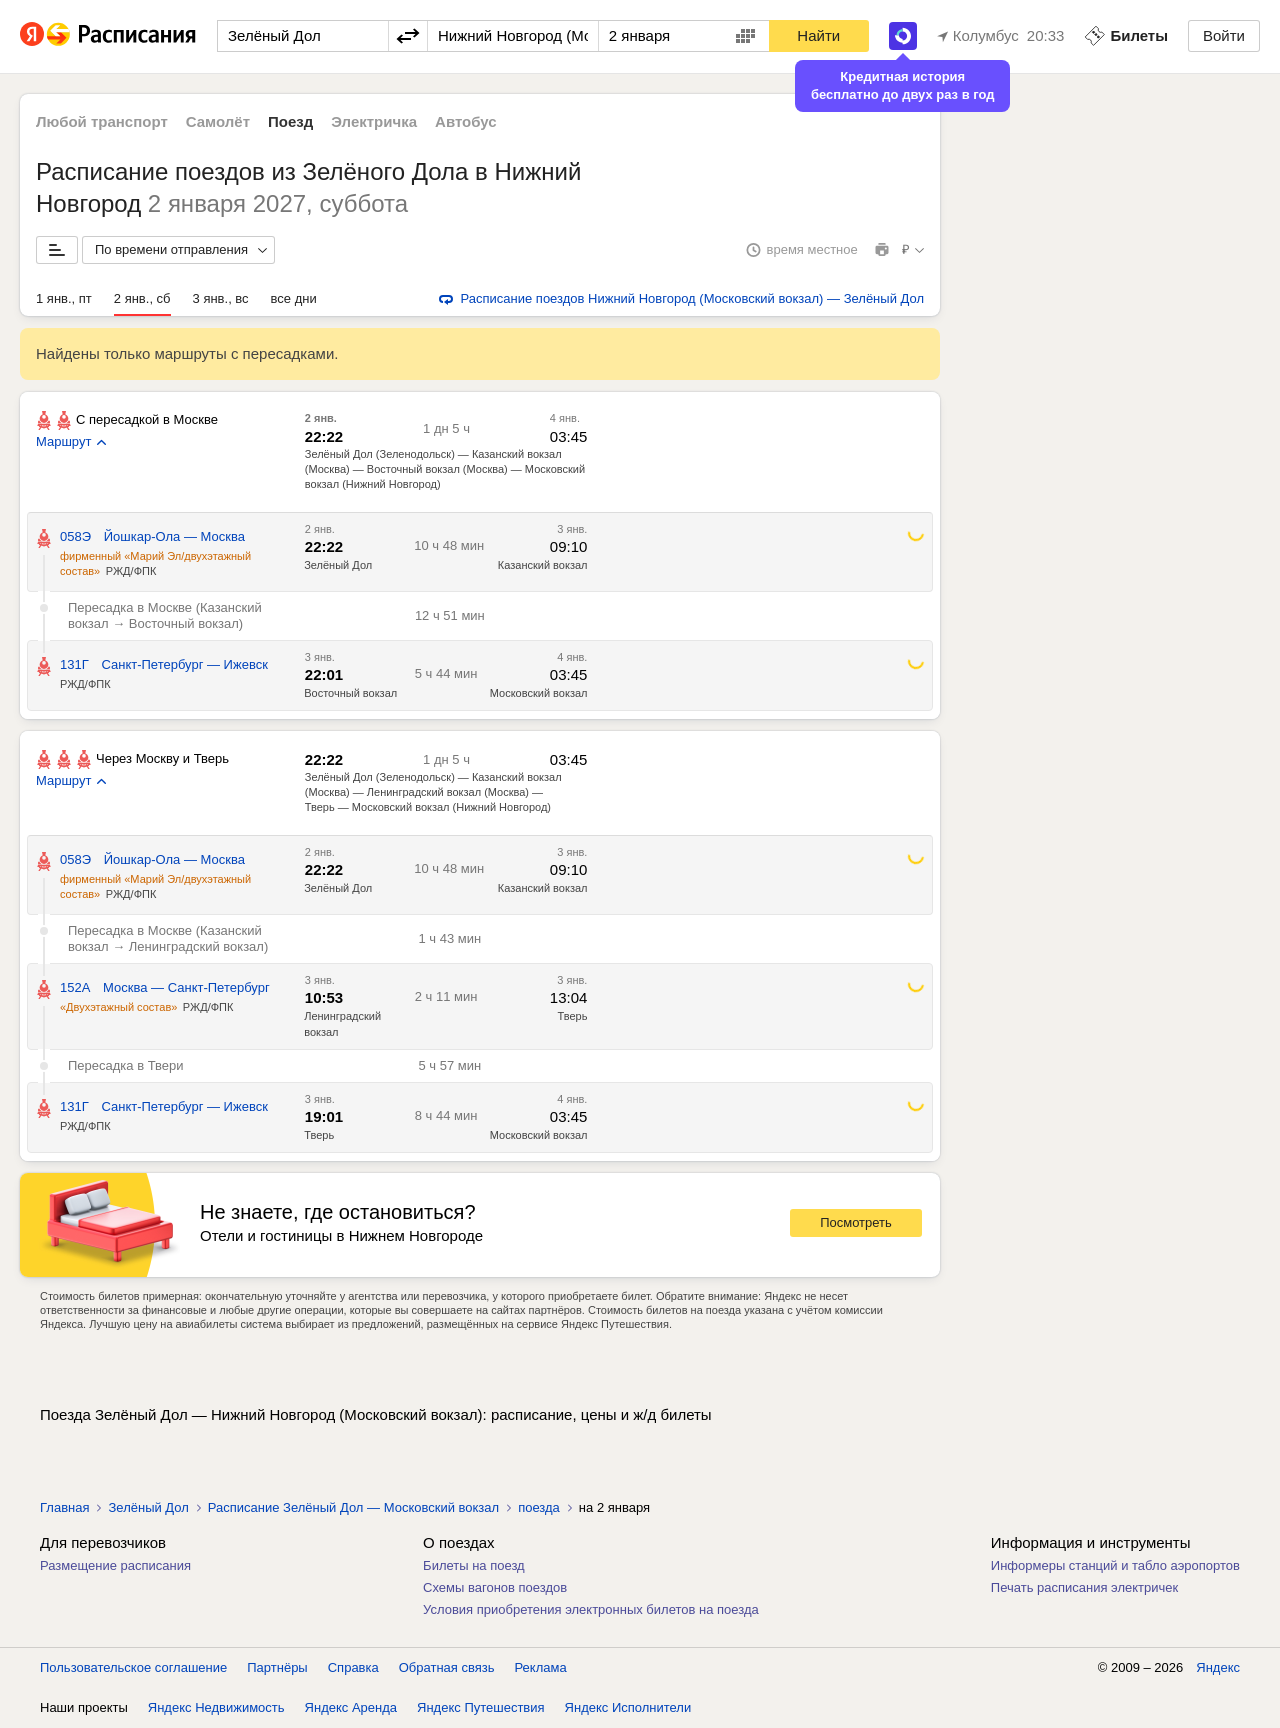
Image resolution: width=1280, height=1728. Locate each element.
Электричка (374, 121)
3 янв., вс (221, 298)
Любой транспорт (102, 121)
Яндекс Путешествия (481, 1707)
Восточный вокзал (350, 693)
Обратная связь (447, 1667)
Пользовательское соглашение (133, 1667)
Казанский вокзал (543, 565)
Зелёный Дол (338, 565)
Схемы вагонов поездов (495, 1587)
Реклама (541, 1667)
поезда (539, 1507)
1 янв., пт (64, 298)
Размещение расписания (115, 1565)
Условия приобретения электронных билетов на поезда (591, 1609)
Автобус (466, 121)
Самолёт (218, 121)
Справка (353, 1667)
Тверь (573, 1016)
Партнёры (277, 1667)
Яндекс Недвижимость (216, 1707)
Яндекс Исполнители (628, 1707)
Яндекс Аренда (351, 1707)
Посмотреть (856, 1222)
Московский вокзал (539, 693)
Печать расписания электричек (1084, 1587)
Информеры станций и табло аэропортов (1115, 1565)
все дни (294, 298)
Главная (64, 1507)
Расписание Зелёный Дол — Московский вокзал (353, 1507)
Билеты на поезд (474, 1565)
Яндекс (1218, 1667)
